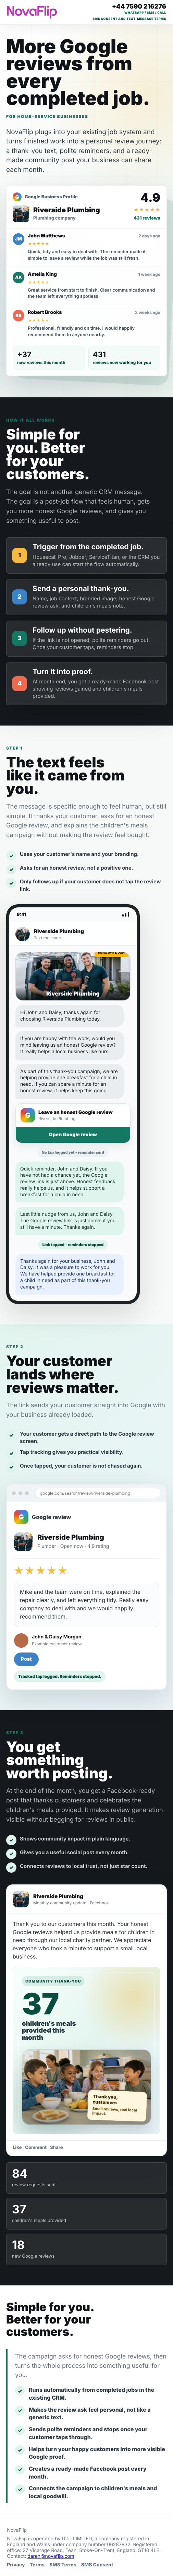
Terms (37, 2565)
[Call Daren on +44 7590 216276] (139, 9)
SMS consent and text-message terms (129, 19)
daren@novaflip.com (50, 2556)
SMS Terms (62, 2565)
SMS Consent (97, 2565)
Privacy (16, 2565)
